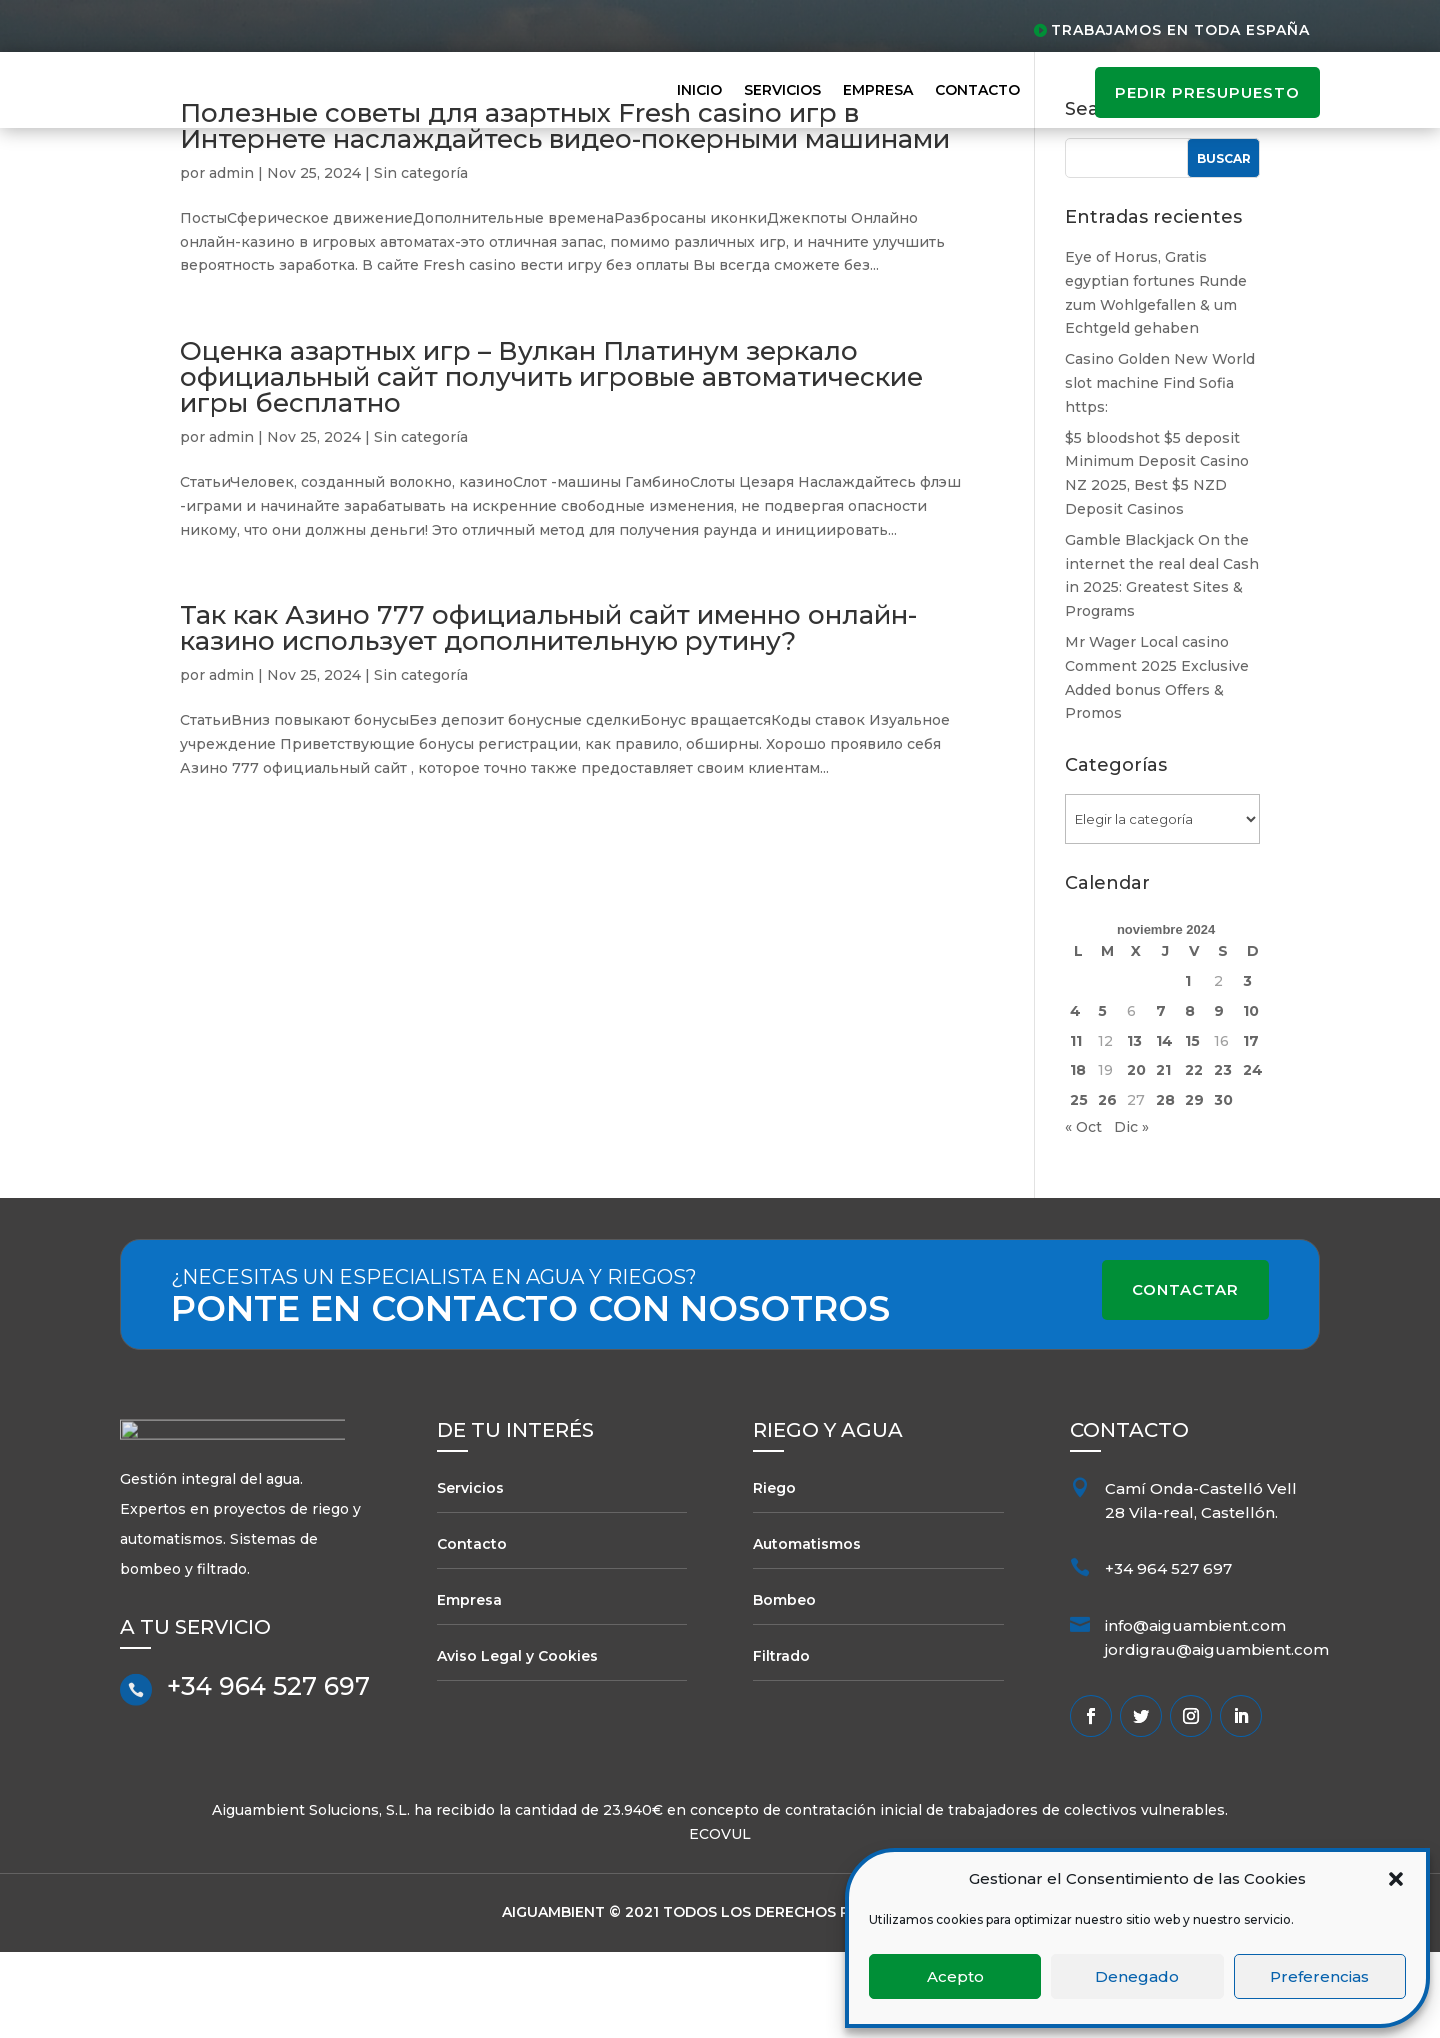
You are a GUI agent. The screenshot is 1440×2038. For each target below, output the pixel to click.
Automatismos (807, 1630)
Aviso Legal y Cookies (517, 1741)
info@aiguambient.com (1195, 1711)
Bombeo (784, 1685)
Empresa (878, 90)
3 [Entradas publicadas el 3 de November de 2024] (1247, 1067)
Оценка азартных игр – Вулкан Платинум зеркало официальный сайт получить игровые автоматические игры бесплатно (551, 463)
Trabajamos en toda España (1180, 30)
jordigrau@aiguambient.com (1217, 1735)
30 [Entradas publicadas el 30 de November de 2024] (1223, 1186)
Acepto (955, 1976)
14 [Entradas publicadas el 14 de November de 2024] (1164, 1126)
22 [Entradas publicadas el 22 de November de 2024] (1194, 1156)
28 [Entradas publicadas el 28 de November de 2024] (1165, 1186)
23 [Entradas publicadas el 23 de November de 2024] (1223, 1156)
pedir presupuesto (1207, 92)
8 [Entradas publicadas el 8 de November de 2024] (1190, 1097)
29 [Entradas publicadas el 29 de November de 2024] (1194, 1186)
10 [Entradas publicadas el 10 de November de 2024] (1251, 1097)
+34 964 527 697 (268, 1782)
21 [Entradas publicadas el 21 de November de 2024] (1163, 1156)
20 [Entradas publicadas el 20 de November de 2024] (1136, 1156)
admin (231, 259)
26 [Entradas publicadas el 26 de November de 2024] (1107, 1186)
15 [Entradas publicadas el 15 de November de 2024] (1192, 1126)
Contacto (977, 90)
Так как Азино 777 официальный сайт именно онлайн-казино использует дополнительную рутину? (548, 714)
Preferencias (1319, 1976)
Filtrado (781, 1741)
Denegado (1137, 1976)
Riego (774, 1574)
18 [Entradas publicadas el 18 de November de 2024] (1078, 1156)
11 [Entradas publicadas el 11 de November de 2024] (1076, 1126)
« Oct (1083, 1213)
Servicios (782, 90)
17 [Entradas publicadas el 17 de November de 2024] (1251, 1126)
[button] (1396, 1879)
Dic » (1131, 1213)
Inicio (699, 90)
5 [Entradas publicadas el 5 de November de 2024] (1102, 1097)
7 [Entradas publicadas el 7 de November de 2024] (1161, 1097)
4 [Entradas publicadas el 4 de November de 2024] (1075, 1097)
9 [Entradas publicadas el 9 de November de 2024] (1219, 1097)
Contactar (1185, 1375)
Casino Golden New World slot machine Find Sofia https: (1160, 469)
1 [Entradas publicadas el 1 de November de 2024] (1188, 1067)
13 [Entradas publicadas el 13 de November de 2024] (1134, 1126)
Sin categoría (421, 259)
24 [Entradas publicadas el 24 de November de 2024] (1253, 1156)
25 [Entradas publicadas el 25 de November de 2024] (1079, 1186)
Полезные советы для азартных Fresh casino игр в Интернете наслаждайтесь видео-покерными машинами (565, 212)
